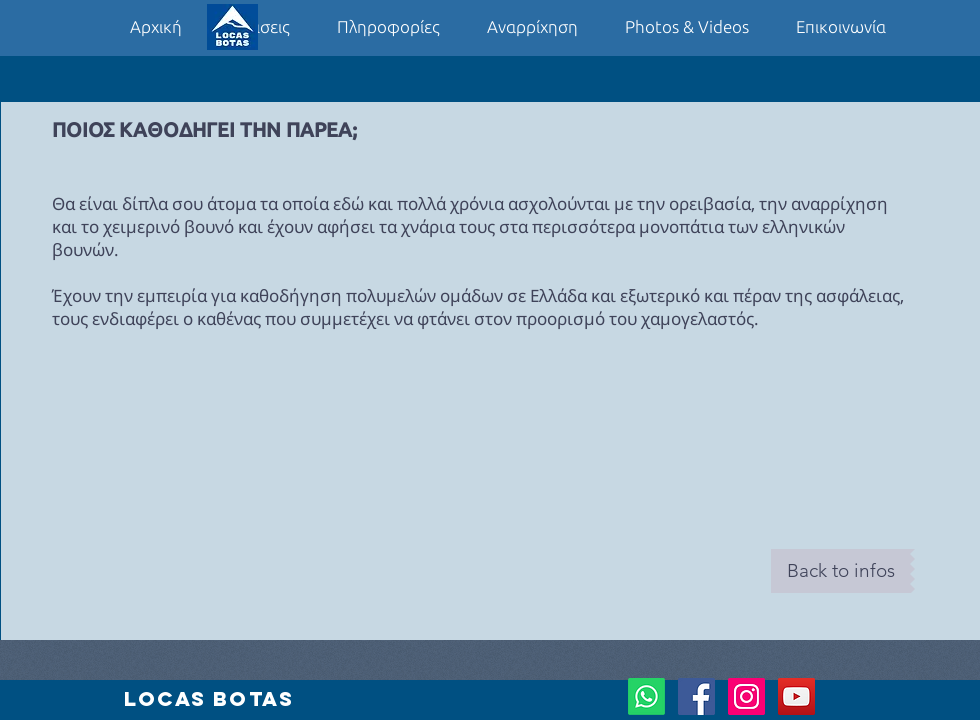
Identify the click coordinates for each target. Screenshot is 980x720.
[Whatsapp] (646, 696)
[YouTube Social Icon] (796, 696)
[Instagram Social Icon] (746, 696)
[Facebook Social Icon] (696, 696)
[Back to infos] (840, 571)
